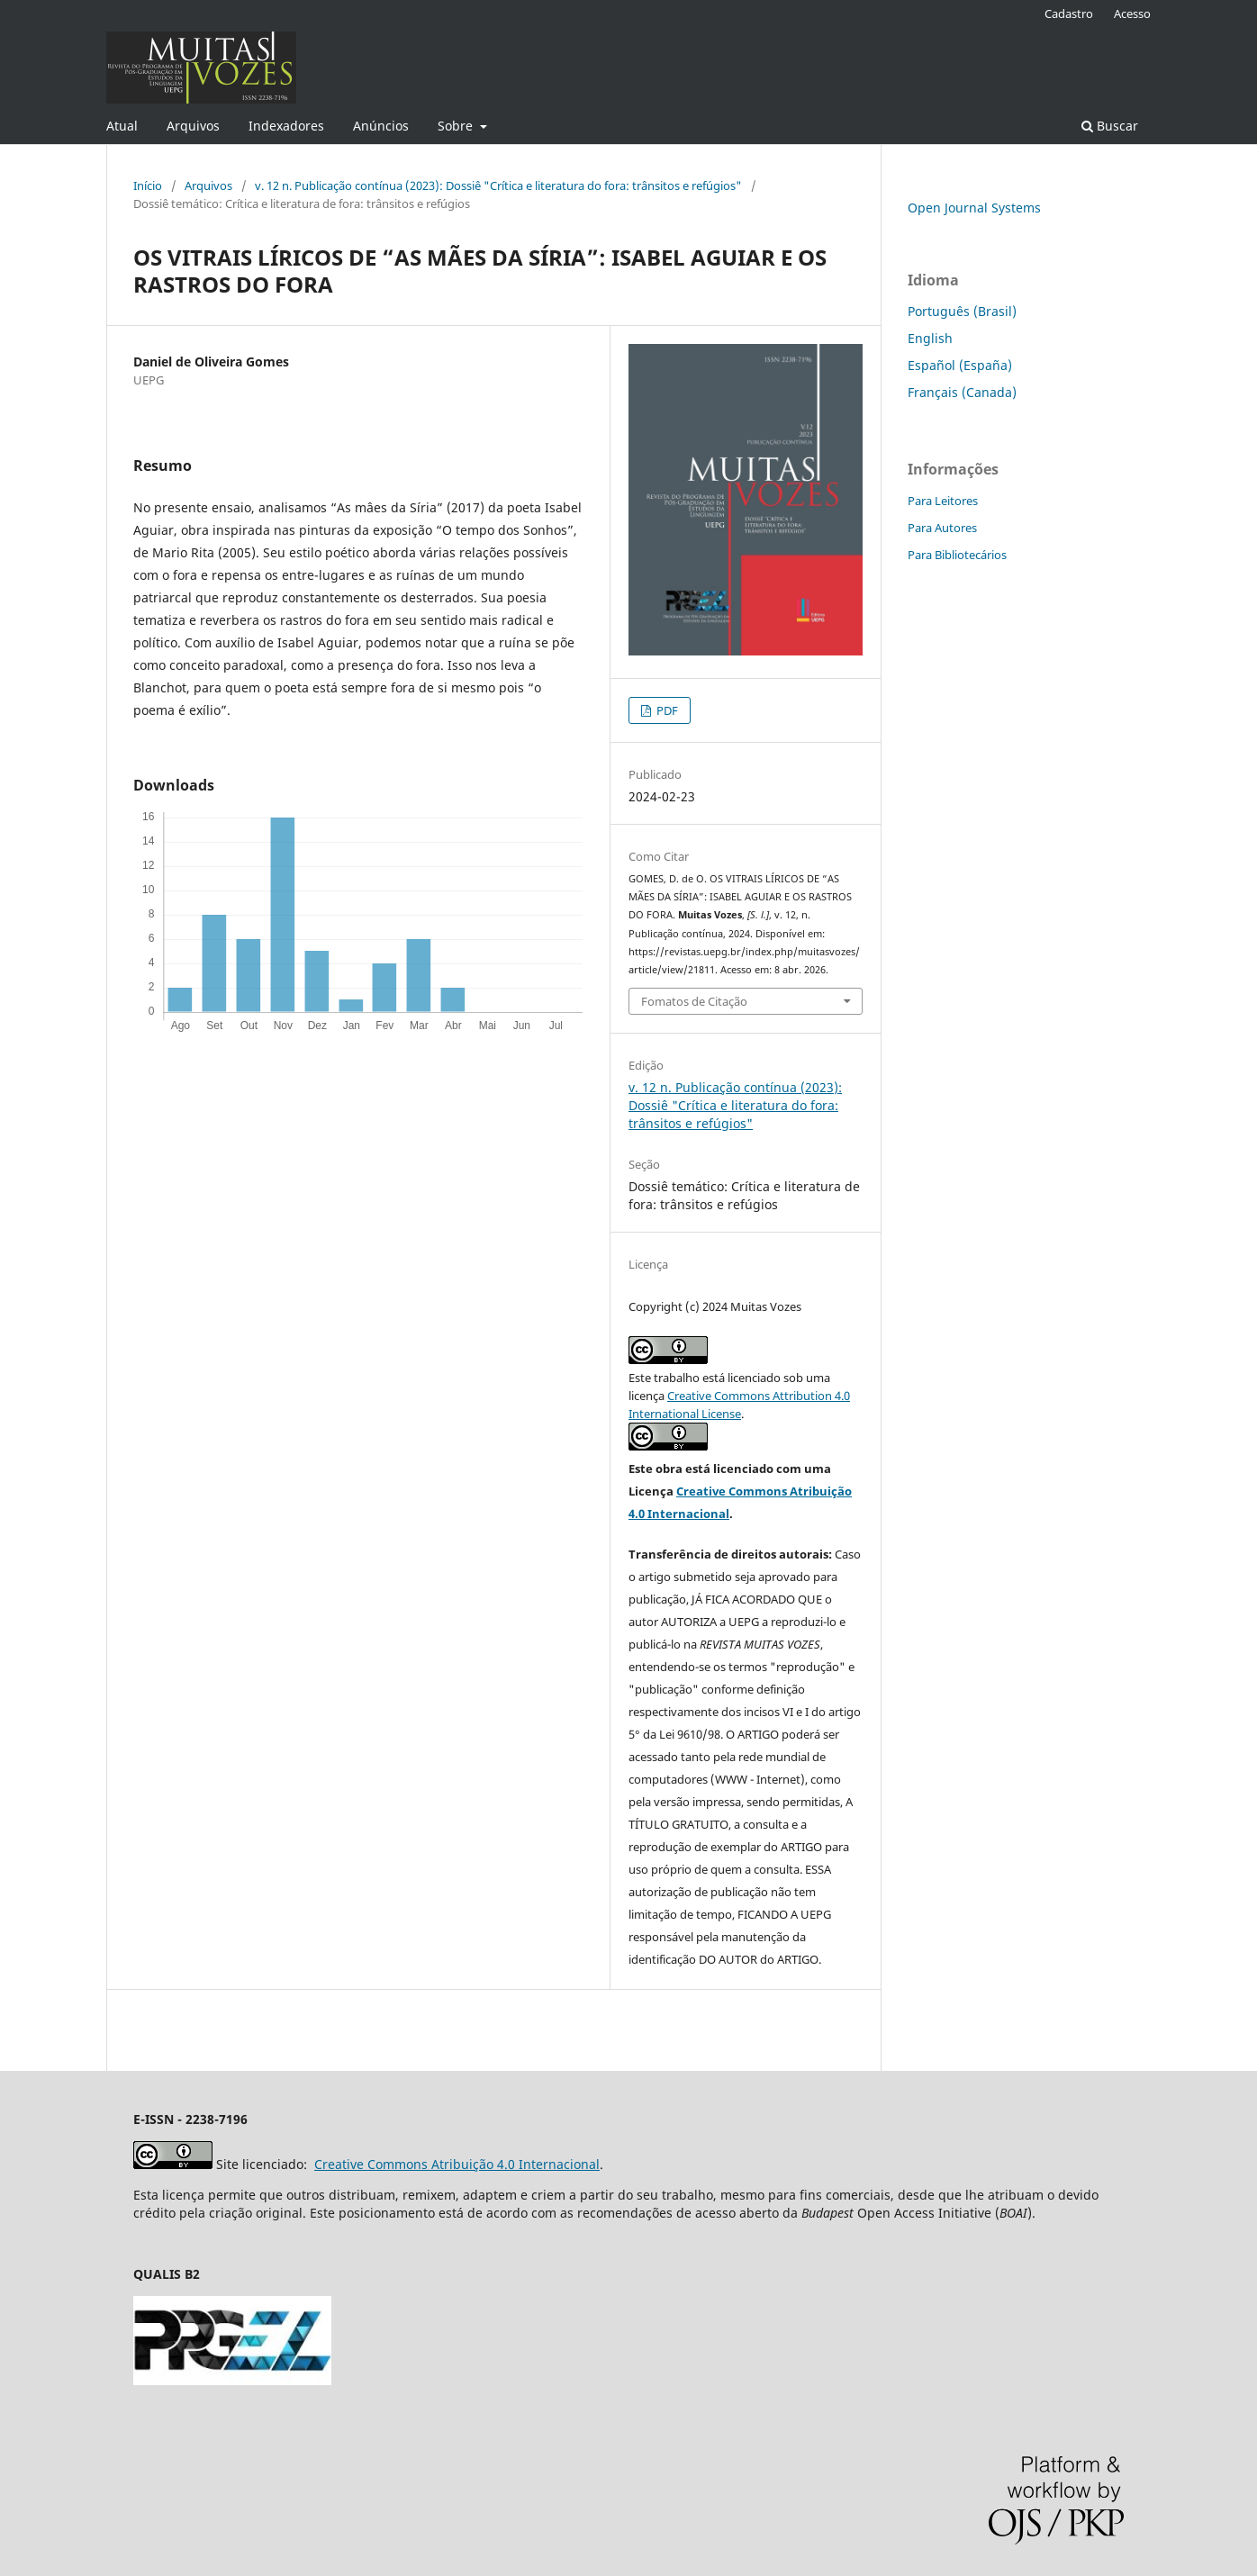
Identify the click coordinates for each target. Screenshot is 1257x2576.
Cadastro (1068, 13)
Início (147, 185)
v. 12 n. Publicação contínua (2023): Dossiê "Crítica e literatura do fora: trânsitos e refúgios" (498, 185)
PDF (666, 710)
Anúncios (381, 125)
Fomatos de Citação (694, 1001)
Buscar (1109, 125)
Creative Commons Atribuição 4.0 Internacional (457, 2164)
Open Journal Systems (974, 207)
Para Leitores (943, 501)
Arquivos (193, 125)
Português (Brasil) (962, 311)
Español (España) (960, 365)
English (930, 338)
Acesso (1132, 13)
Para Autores (942, 528)
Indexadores (286, 125)
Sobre (457, 125)
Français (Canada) (962, 392)
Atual (122, 125)
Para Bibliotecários (957, 555)
